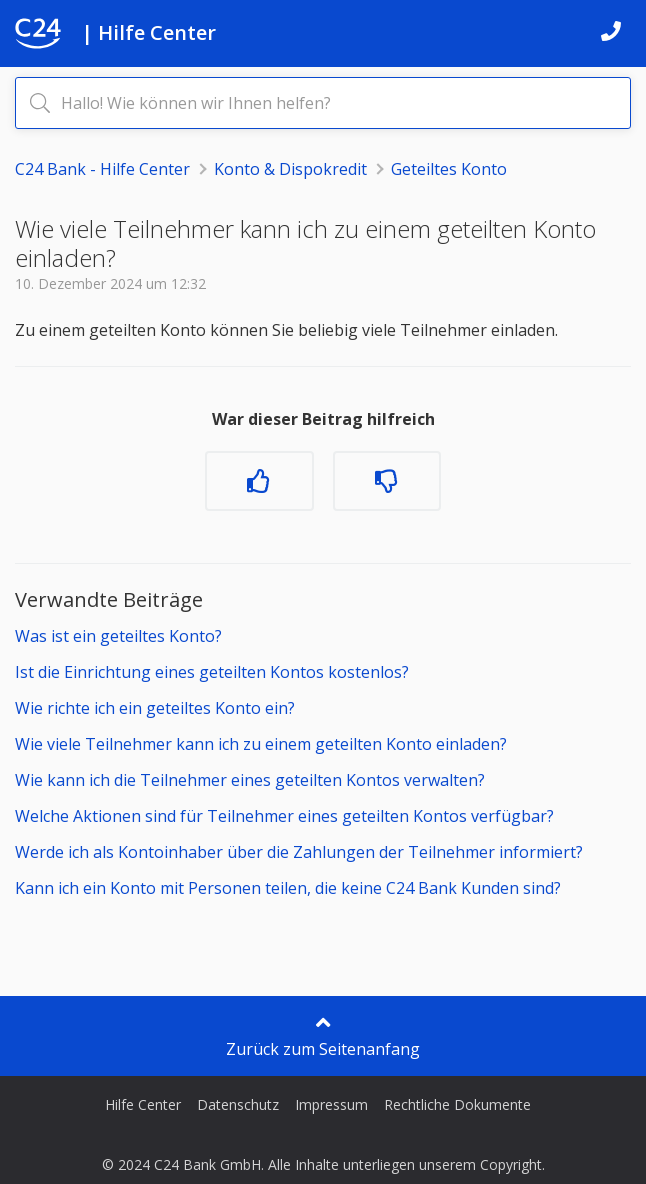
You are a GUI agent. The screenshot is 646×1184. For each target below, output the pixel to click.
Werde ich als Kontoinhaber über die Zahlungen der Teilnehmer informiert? (299, 852)
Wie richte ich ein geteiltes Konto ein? (155, 708)
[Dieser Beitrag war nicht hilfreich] (387, 481)
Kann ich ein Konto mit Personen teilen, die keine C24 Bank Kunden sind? (288, 888)
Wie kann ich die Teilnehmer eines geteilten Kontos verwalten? (250, 780)
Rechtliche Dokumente (457, 1104)
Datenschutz (238, 1104)
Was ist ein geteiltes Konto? (118, 636)
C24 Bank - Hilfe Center (102, 169)
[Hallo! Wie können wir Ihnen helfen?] (323, 103)
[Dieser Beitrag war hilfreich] (259, 481)
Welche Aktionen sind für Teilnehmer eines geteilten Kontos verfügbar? (284, 816)
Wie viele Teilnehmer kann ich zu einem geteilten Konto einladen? (261, 744)
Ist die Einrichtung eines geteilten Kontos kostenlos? (212, 672)
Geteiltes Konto (449, 169)
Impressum (331, 1104)
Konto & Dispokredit (290, 169)
